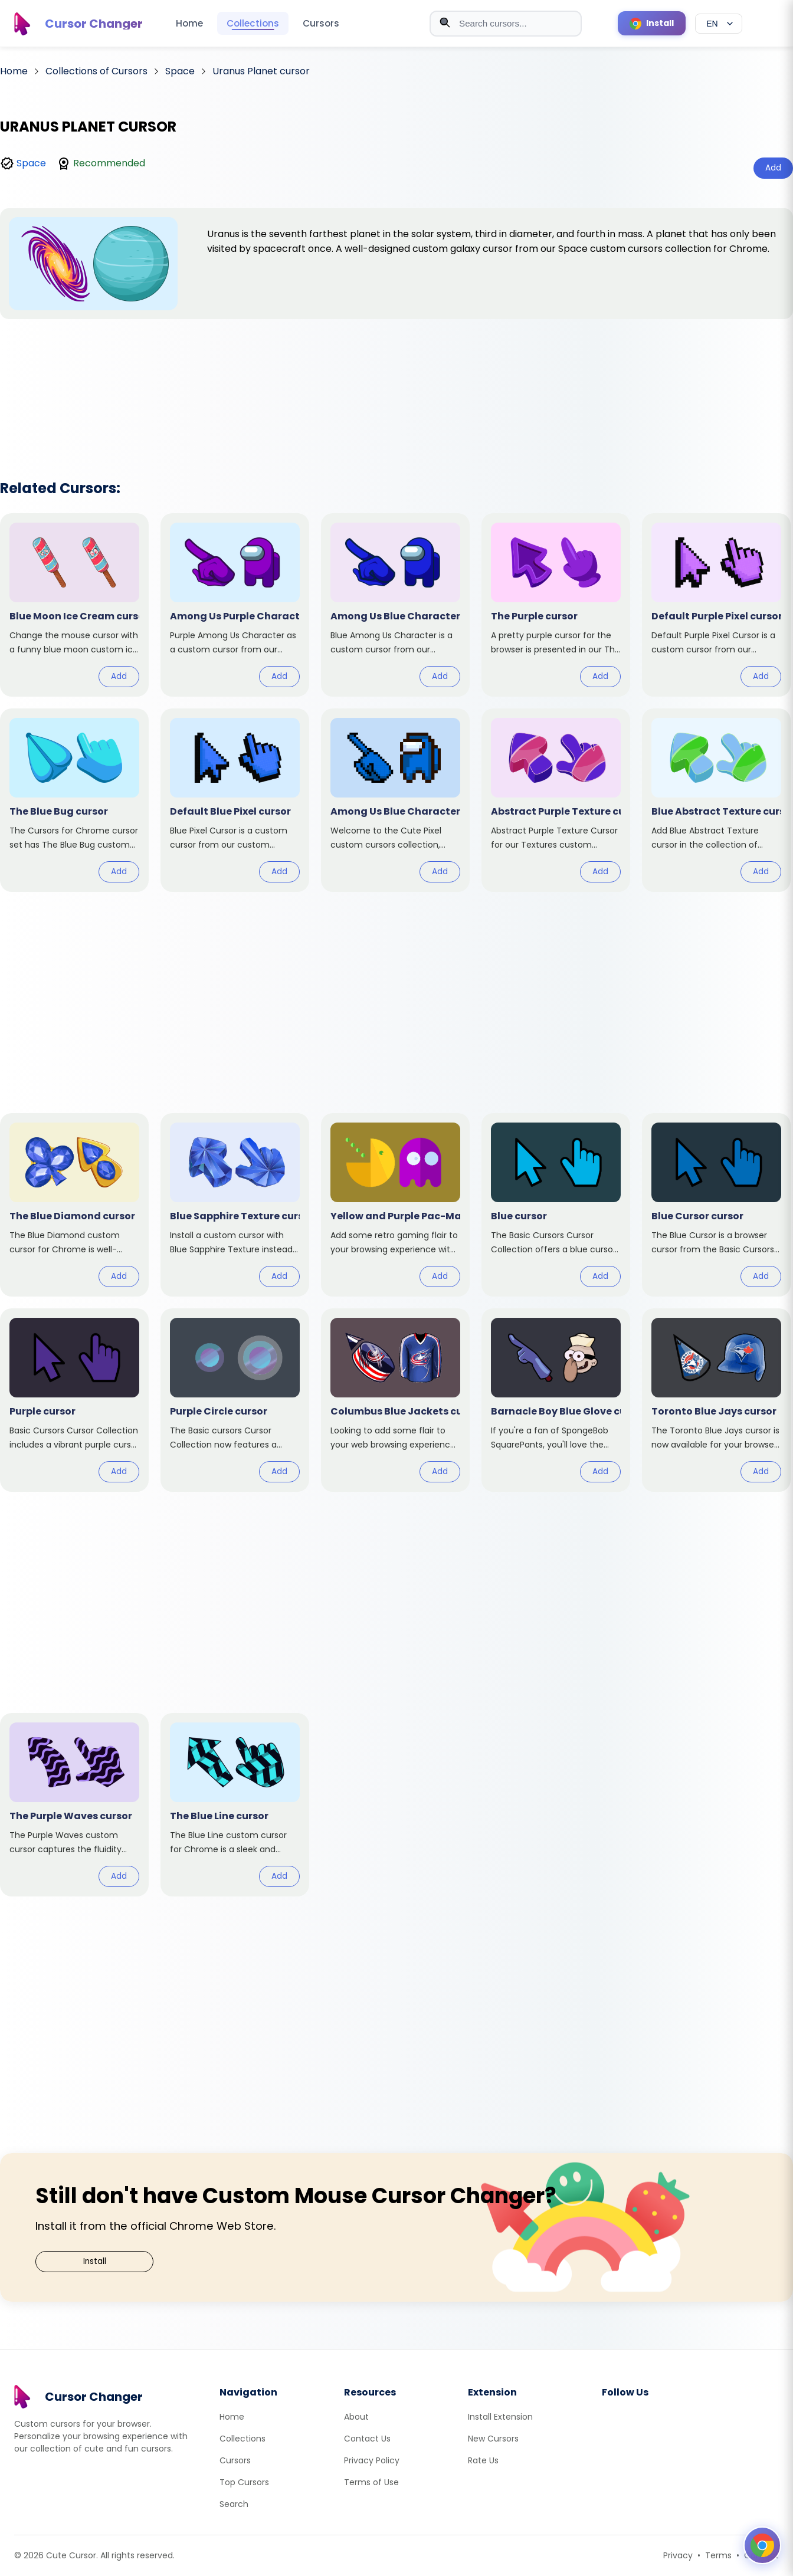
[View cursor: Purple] (74, 1400)
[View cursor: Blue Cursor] (716, 1205)
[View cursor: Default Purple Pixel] (716, 605)
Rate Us (483, 2460)
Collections (253, 23)
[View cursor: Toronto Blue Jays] (716, 1400)
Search (233, 2504)
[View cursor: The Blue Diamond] (74, 1205)
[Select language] (718, 24)
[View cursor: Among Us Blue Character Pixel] (395, 800)
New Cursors (493, 2438)
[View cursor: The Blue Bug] (74, 800)
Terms (718, 2555)
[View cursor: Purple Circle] (234, 1400)
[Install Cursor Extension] (652, 23)
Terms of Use (371, 2482)
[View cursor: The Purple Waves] (74, 1804)
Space (31, 163)
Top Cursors (244, 2482)
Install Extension (500, 2417)
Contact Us (367, 2438)
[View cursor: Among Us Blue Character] (395, 605)
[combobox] (506, 24)
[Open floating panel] (762, 2545)
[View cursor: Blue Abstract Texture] (716, 800)
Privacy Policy (371, 2460)
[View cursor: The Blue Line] (234, 1804)
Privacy (678, 2555)
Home (189, 23)
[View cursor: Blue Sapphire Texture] (234, 1205)
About (356, 2417)
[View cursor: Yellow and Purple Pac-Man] (395, 1205)
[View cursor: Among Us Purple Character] (234, 605)
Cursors (321, 23)
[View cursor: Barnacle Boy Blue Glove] (555, 1400)
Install (94, 2261)
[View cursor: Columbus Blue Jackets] (395, 1400)
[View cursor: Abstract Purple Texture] (555, 800)
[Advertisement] (396, 384)
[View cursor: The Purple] (555, 605)
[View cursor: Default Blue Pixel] (234, 800)
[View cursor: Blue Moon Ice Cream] (74, 605)
